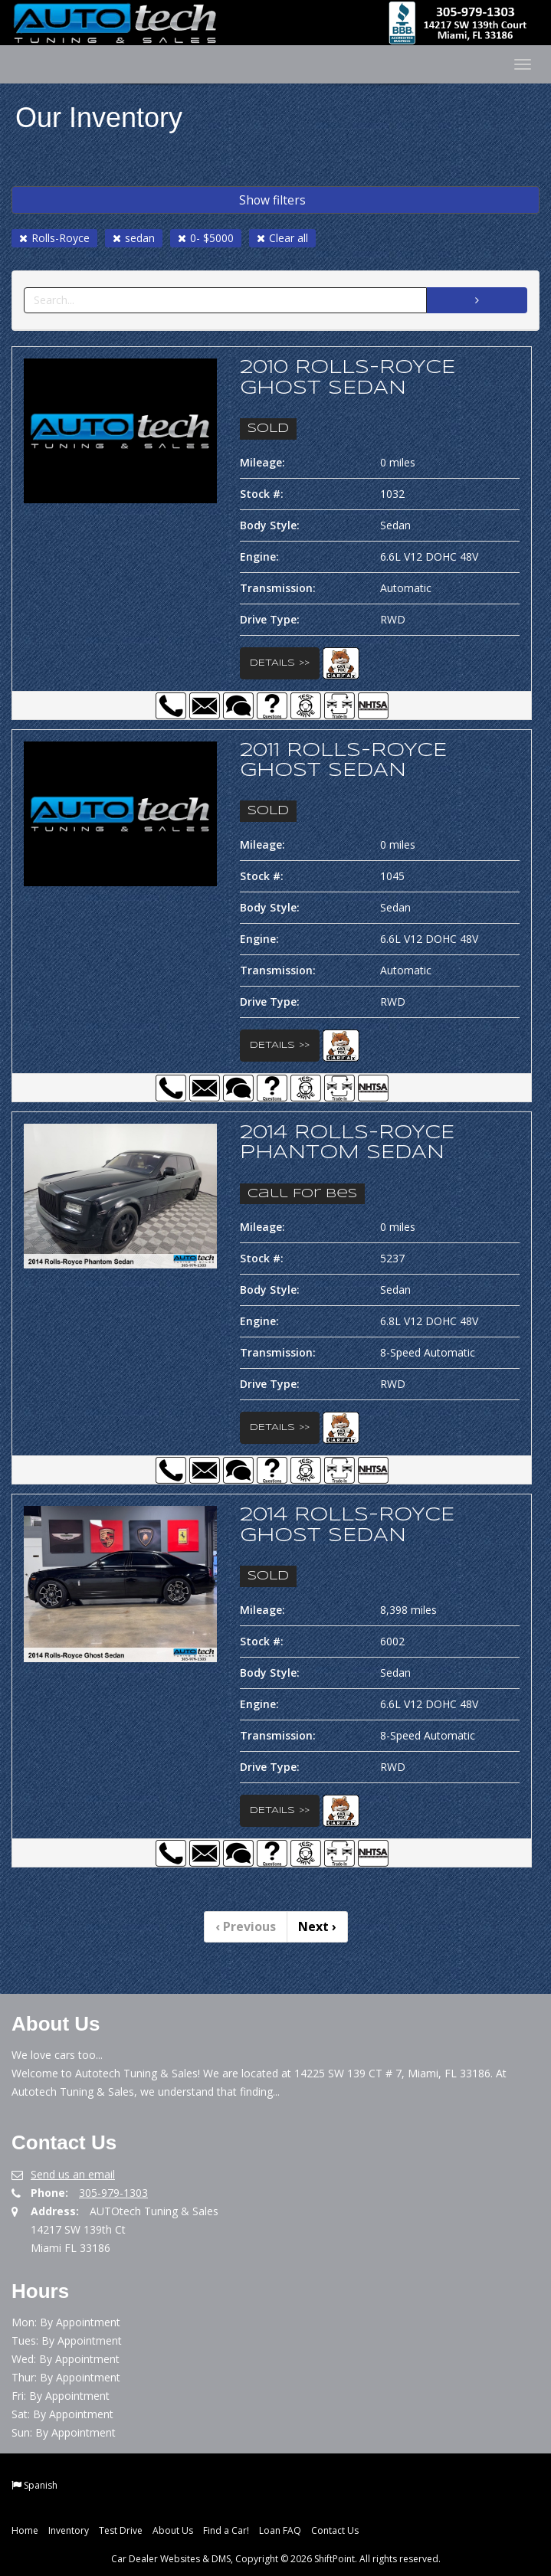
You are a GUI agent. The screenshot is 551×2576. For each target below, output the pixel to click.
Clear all (282, 238)
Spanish (40, 2485)
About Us (173, 2530)
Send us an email (73, 2174)
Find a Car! (226, 2530)
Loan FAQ (280, 2530)
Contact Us (335, 2530)
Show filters (272, 199)
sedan (134, 238)
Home (24, 2530)
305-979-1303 (113, 2192)
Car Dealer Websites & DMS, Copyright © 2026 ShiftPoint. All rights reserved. (276, 2558)
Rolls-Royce (54, 238)
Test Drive (121, 2530)
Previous (245, 1926)
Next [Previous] (317, 1926)
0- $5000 (206, 238)
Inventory (68, 2530)
